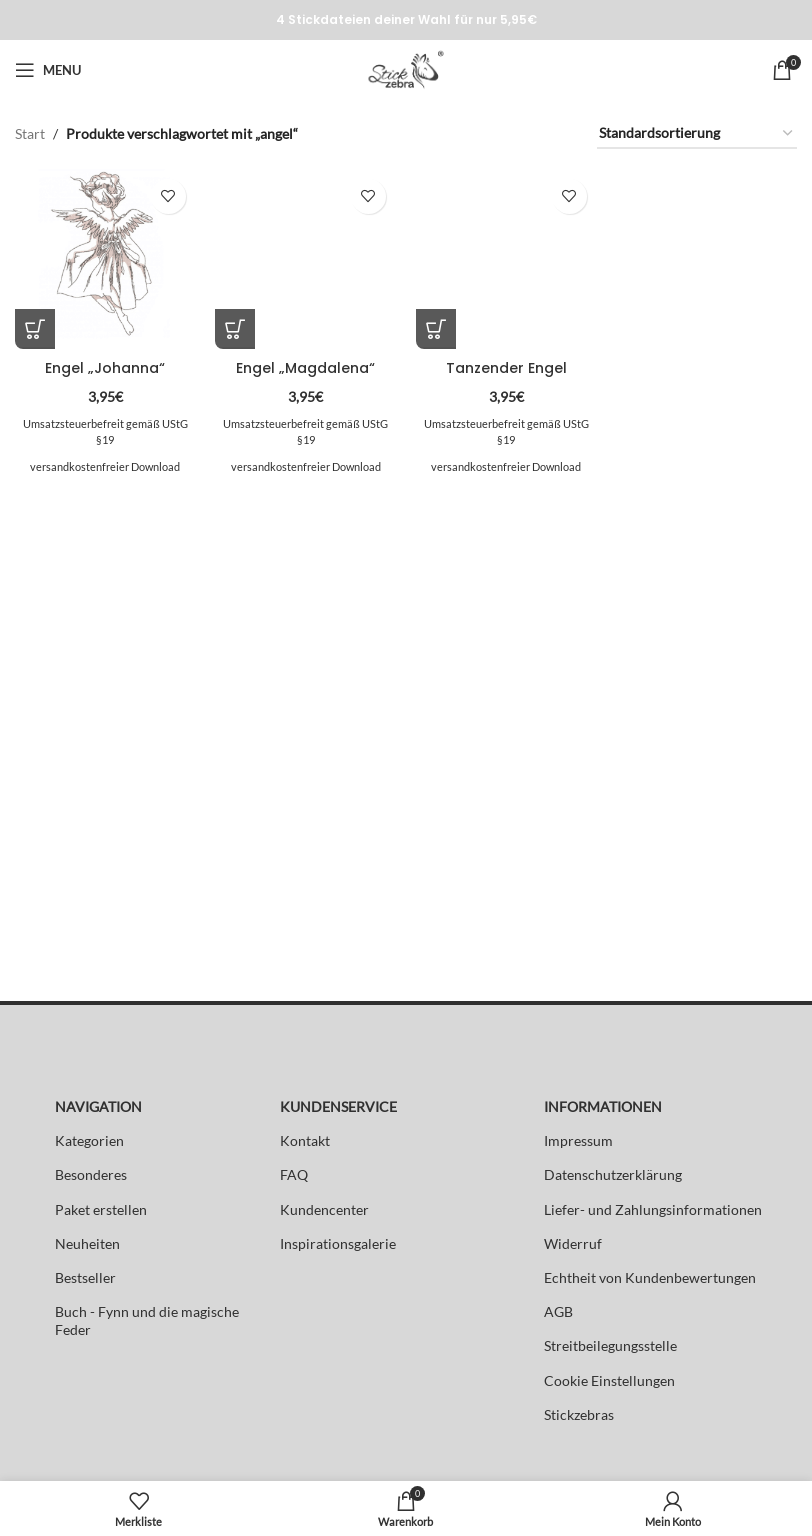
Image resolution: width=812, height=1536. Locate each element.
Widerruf (573, 1243)
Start (30, 133)
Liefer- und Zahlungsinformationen (653, 1209)
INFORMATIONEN (603, 1106)
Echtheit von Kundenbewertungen (650, 1277)
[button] (35, 329)
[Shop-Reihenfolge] (697, 134)
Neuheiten (87, 1243)
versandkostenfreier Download (105, 466)
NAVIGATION (98, 1106)
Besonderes (91, 1174)
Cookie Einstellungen (609, 1380)
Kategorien (89, 1140)
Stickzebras (579, 1414)
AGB (558, 1311)
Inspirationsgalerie (338, 1243)
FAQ (294, 1174)
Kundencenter (324, 1209)
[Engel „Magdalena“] (306, 259)
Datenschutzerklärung (613, 1174)
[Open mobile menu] (48, 70)
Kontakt (305, 1140)
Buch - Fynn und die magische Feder (147, 1320)
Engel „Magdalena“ (305, 368)
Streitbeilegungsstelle (610, 1345)
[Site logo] (405, 68)
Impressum (578, 1140)
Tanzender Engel (506, 368)
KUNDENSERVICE (338, 1106)
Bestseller (85, 1277)
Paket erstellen (101, 1209)
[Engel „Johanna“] (105, 259)
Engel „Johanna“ (105, 368)
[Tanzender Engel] (506, 259)
